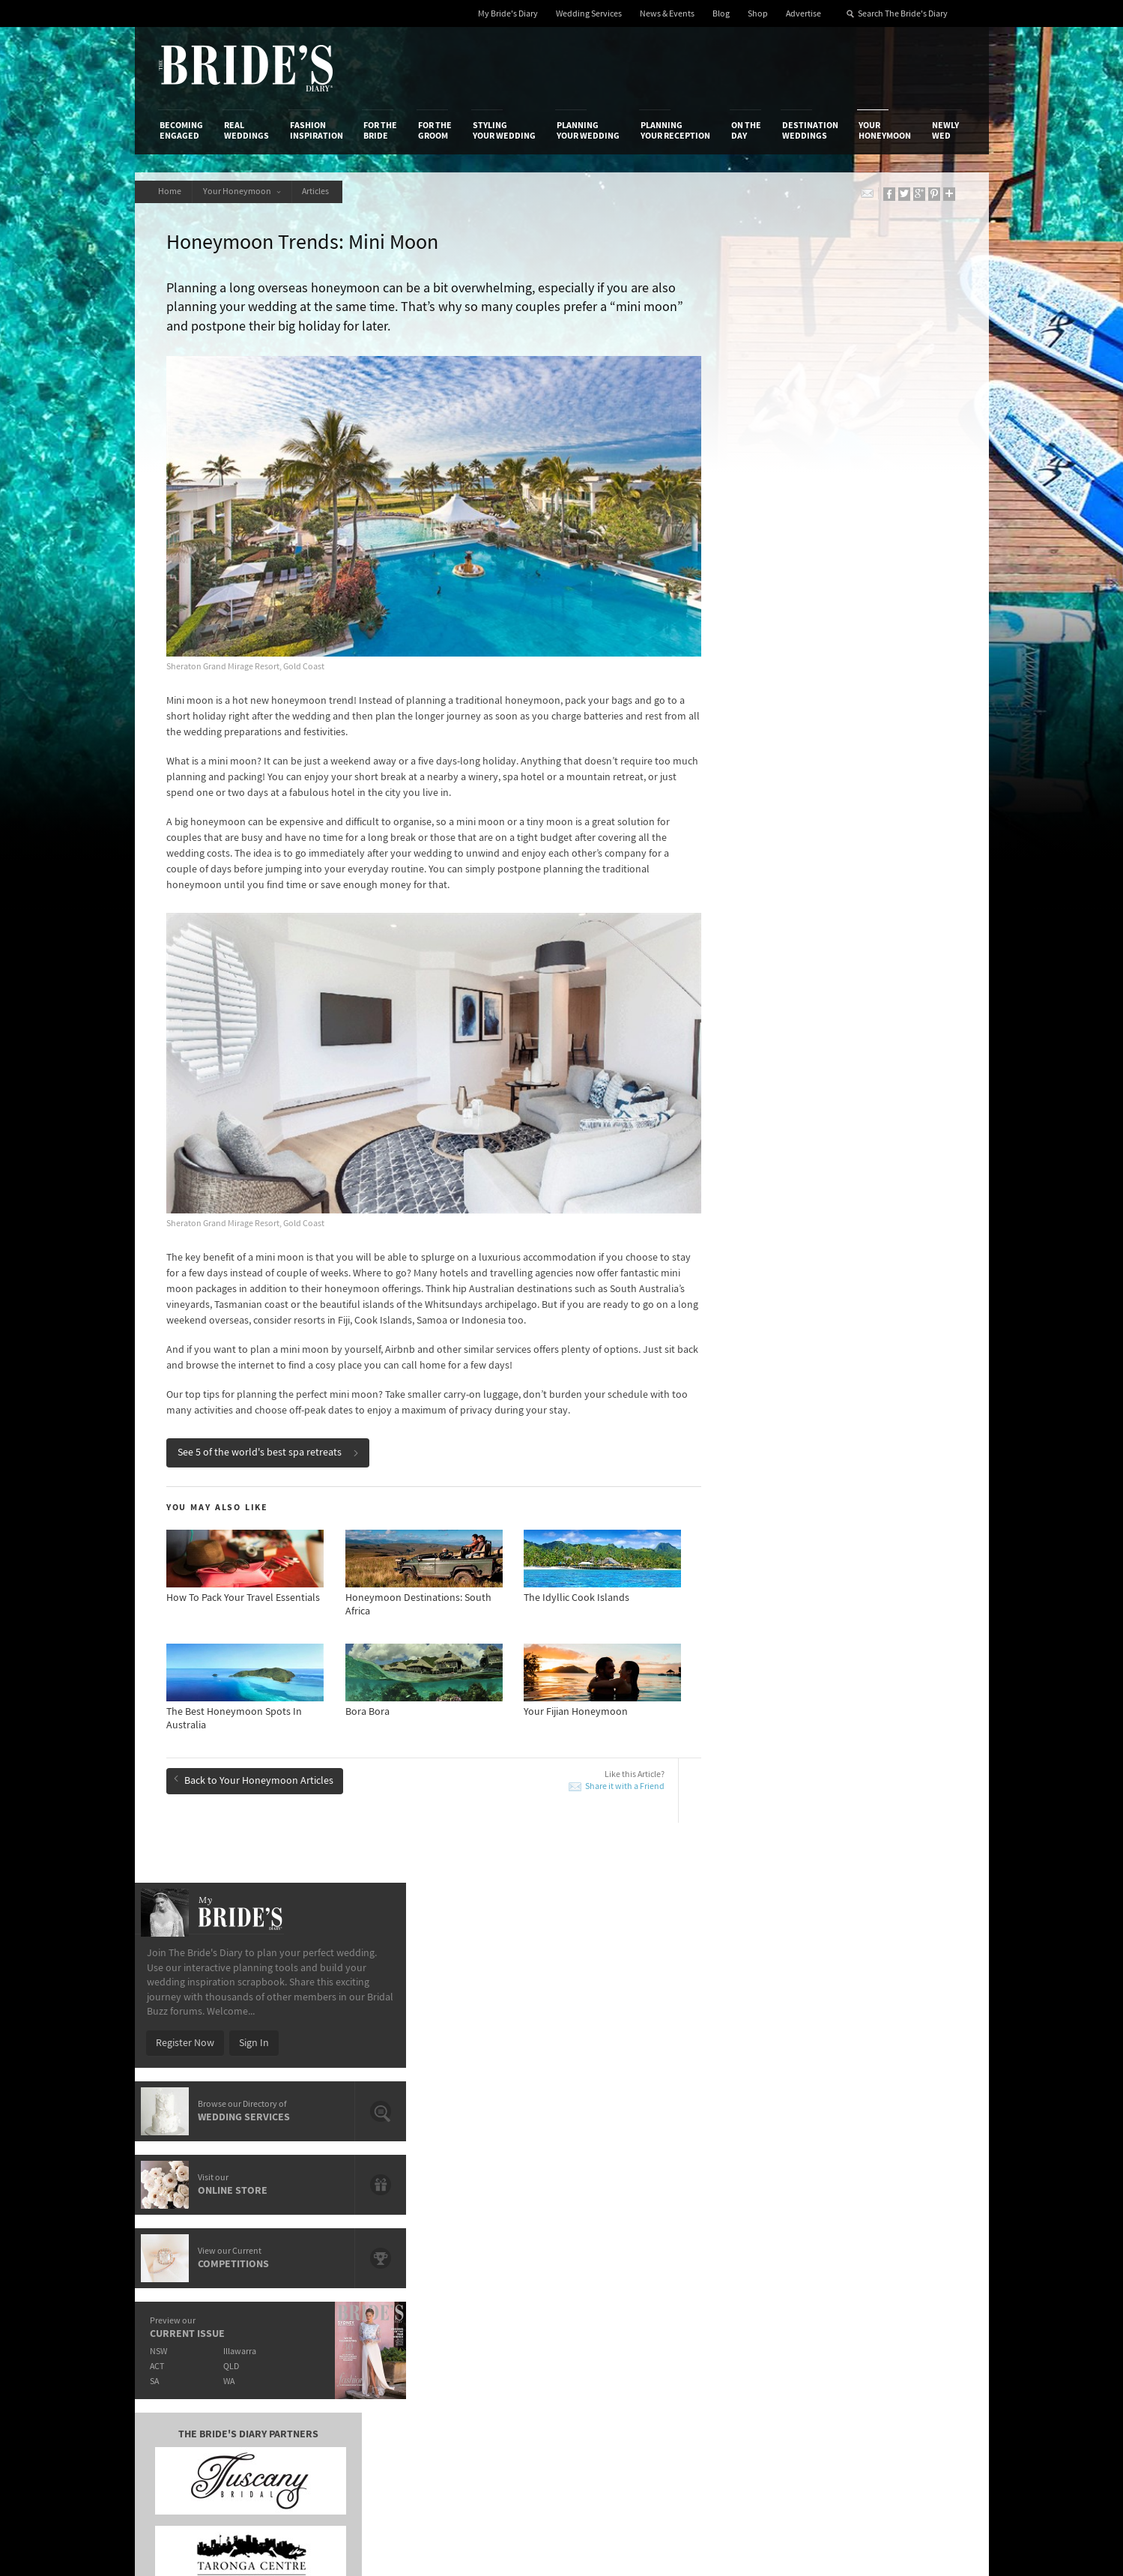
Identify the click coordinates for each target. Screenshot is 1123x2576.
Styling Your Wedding (504, 130)
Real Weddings (246, 130)
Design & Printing (337, 2202)
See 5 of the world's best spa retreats (270, 1425)
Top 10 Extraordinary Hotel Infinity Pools (859, 1898)
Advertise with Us (198, 2217)
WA (826, 743)
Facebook (897, 2210)
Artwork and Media (621, 2202)
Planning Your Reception (675, 130)
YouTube (894, 2303)
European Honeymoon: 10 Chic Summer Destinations (529, 1961)
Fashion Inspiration (316, 130)
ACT (752, 728)
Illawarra (836, 713)
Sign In (850, 404)
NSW (754, 713)
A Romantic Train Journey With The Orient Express (278, 1926)
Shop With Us (608, 2186)
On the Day (746, 130)
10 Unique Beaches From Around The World (282, 1954)
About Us (180, 2186)
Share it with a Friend (601, 1759)
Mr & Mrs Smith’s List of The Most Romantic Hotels (864, 1983)
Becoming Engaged (181, 130)
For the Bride (380, 130)
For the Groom (435, 130)
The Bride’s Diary (245, 68)
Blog (721, 13)
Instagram (898, 2233)
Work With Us (189, 2232)
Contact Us (184, 2202)
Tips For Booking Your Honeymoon (517, 1989)
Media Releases (472, 2186)
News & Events (667, 13)
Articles (322, 191)
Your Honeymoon (885, 130)
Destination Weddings (810, 130)
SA (749, 743)
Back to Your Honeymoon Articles (256, 1752)
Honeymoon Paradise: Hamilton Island (526, 1920)
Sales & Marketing (338, 2232)
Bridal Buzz (900, 2187)
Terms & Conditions (762, 2202)
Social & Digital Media (346, 2217)
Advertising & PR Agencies (496, 2232)
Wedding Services (589, 13)
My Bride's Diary (508, 13)
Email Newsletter (913, 2326)
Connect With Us (896, 2166)
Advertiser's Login (338, 2186)
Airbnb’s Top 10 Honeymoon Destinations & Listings (866, 1926)
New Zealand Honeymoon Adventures (525, 1898)
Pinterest (896, 2280)
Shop (758, 13)
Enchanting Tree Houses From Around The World (278, 1995)
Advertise (803, 13)
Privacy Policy (750, 2186)
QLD (828, 728)
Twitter (891, 2257)
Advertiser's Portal (620, 2217)
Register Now (780, 404)
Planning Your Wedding (588, 130)
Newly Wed (945, 130)
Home (171, 191)
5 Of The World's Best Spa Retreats (261, 1898)
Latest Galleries (473, 2217)
